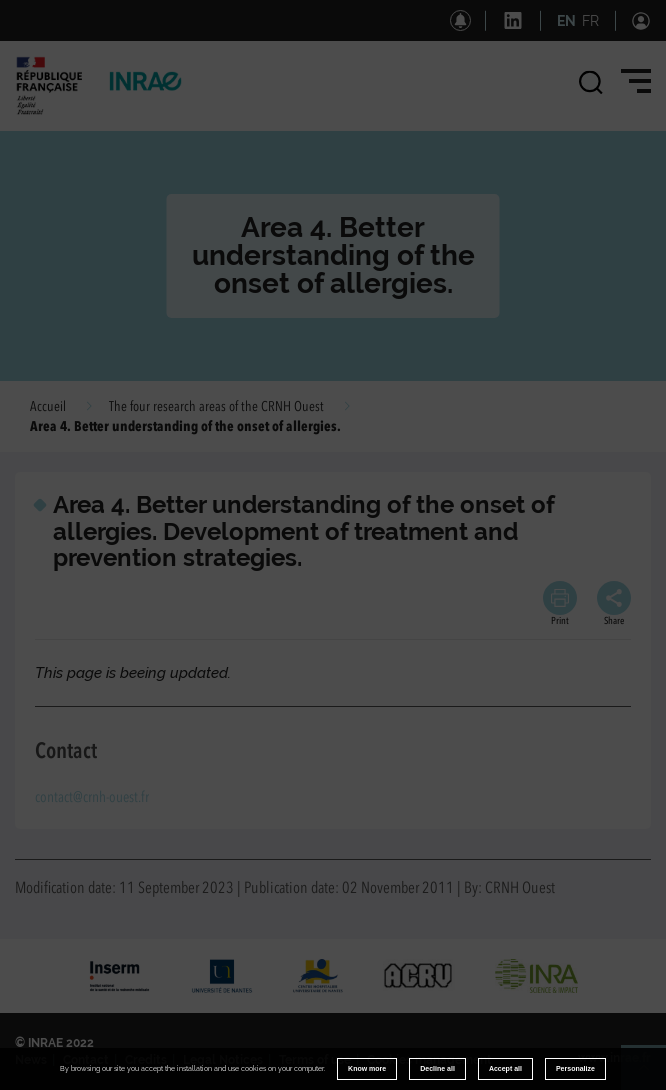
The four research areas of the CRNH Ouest (216, 407)
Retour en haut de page (652, 1076)
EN (566, 21)
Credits (146, 1060)
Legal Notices (223, 1060)
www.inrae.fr (614, 1058)
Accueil (48, 407)
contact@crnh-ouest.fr (92, 798)
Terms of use (315, 1060)
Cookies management (429, 1060)
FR (590, 21)
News (31, 1060)
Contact (86, 1060)
